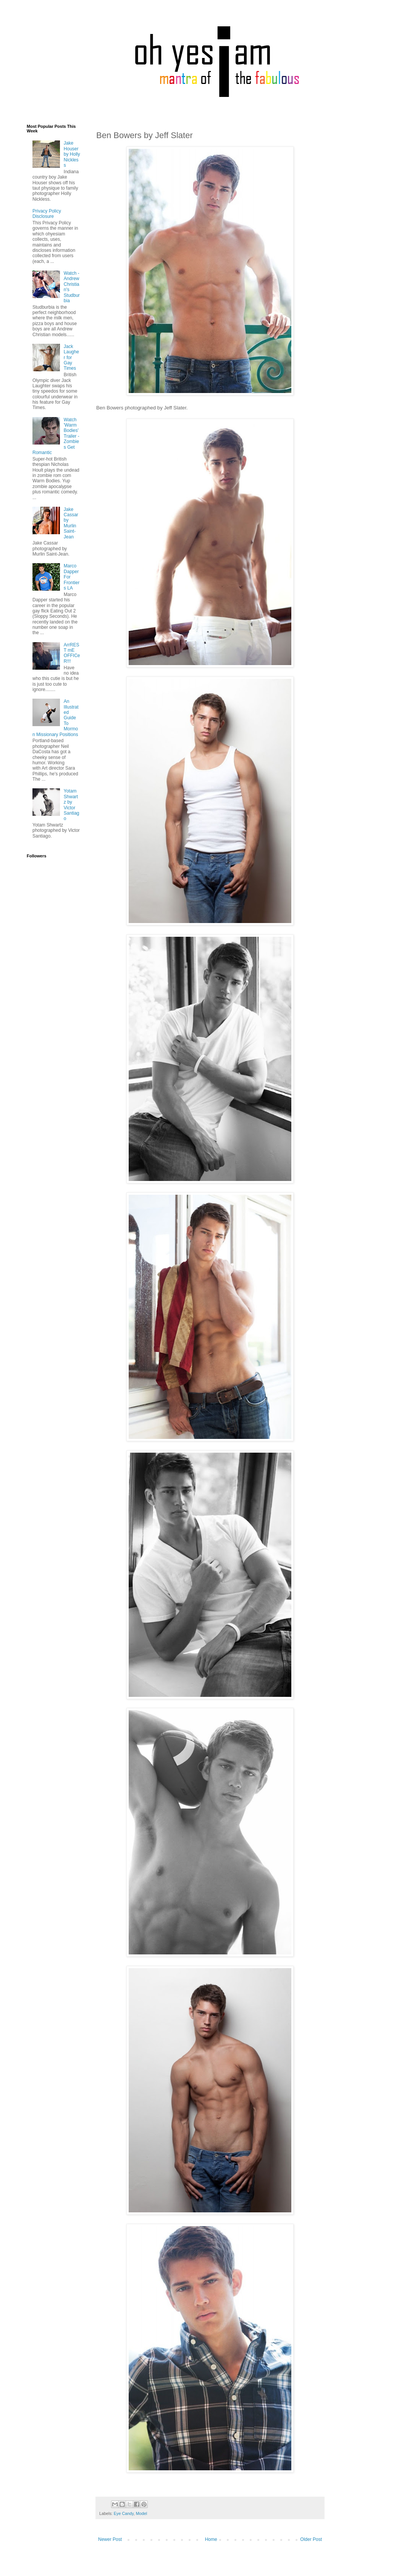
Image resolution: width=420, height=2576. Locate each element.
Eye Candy (124, 2513)
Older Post (311, 2539)
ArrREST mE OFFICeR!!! (72, 653)
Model (141, 2513)
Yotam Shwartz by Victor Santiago (71, 804)
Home (211, 2539)
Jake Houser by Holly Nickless (72, 154)
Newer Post (110, 2539)
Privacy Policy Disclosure (46, 213)
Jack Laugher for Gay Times (71, 357)
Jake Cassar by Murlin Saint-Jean (71, 523)
